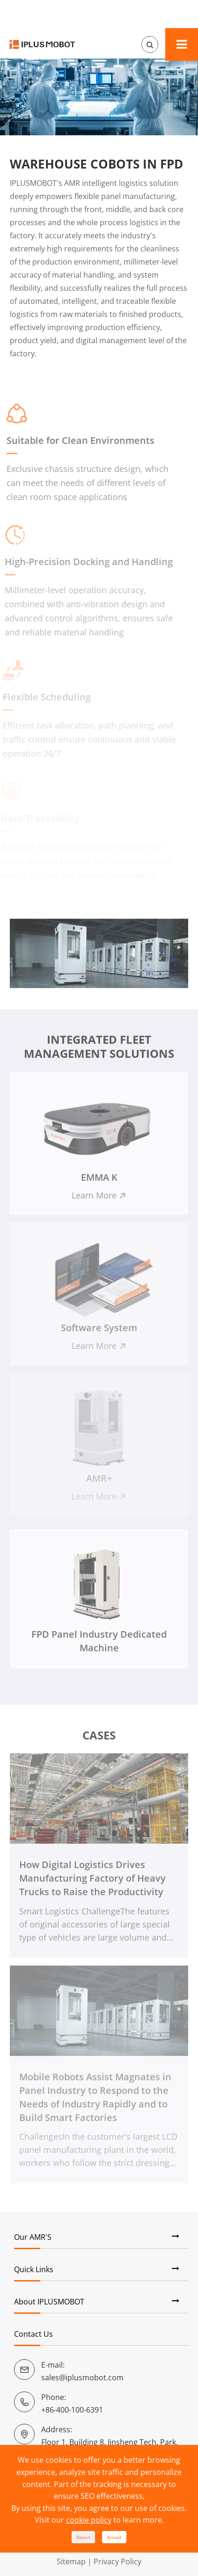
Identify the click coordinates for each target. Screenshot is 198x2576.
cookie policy (88, 2520)
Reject (83, 2537)
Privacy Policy (117, 2561)
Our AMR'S (32, 2237)
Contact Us (33, 2334)
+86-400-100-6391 (72, 2410)
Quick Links (33, 2269)
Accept (114, 2537)
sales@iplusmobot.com (82, 2377)
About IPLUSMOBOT (49, 2301)
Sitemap (71, 2561)
